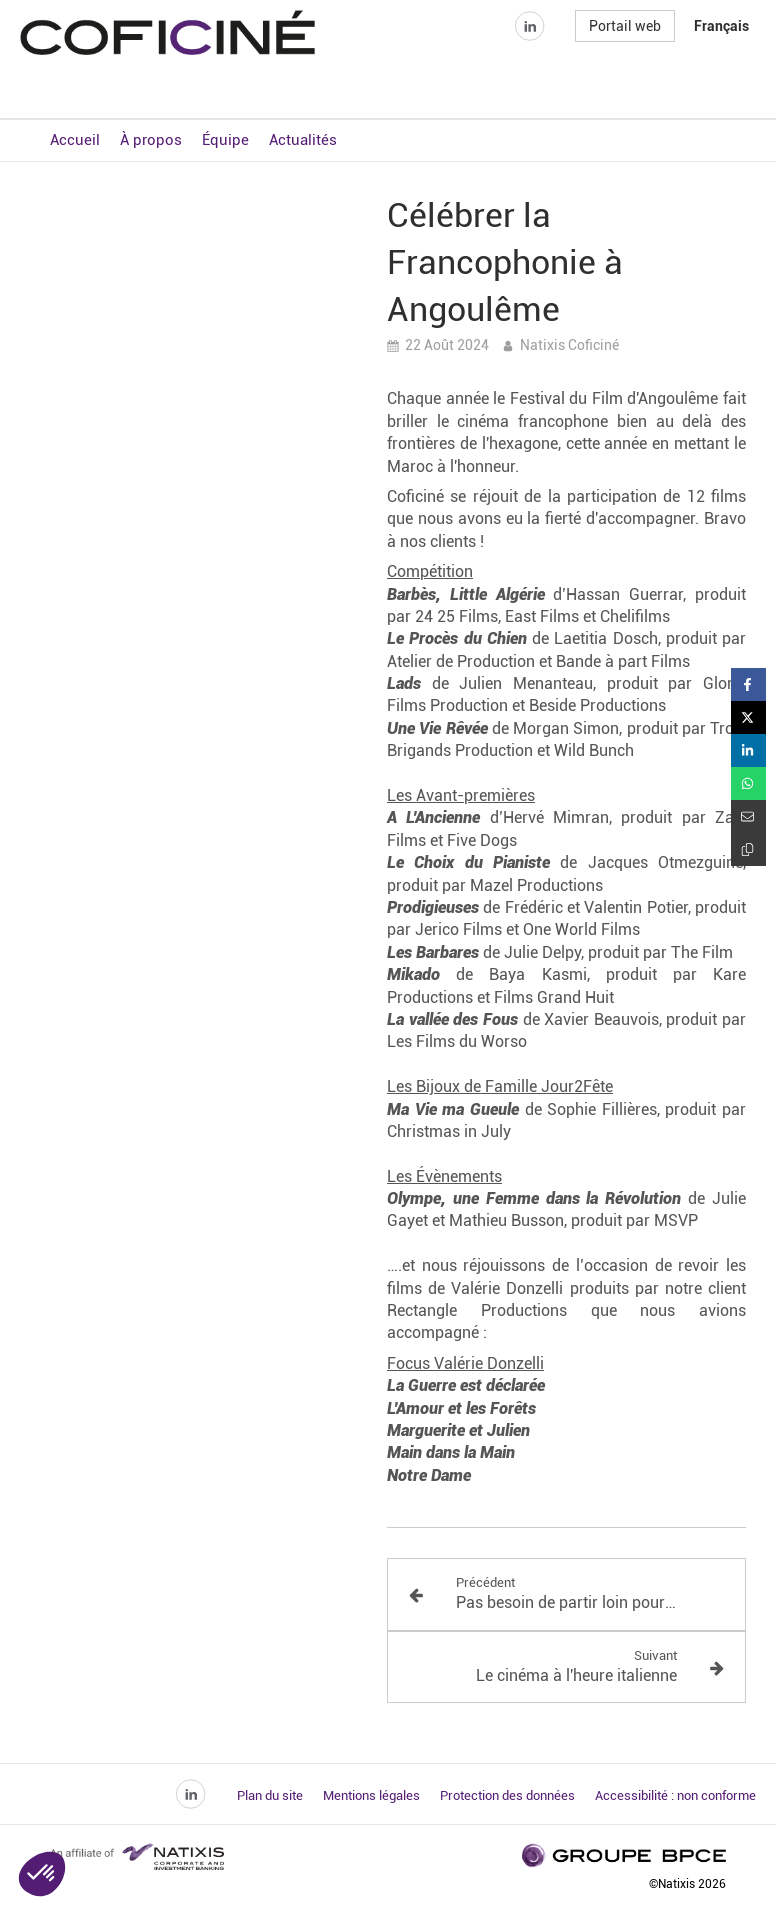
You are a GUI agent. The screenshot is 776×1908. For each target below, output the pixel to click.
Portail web (625, 64)
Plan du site (270, 1795)
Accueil (75, 140)
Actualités (303, 140)
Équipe (225, 140)
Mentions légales (371, 1795)
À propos (151, 140)
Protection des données (507, 1795)
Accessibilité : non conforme (675, 1795)
